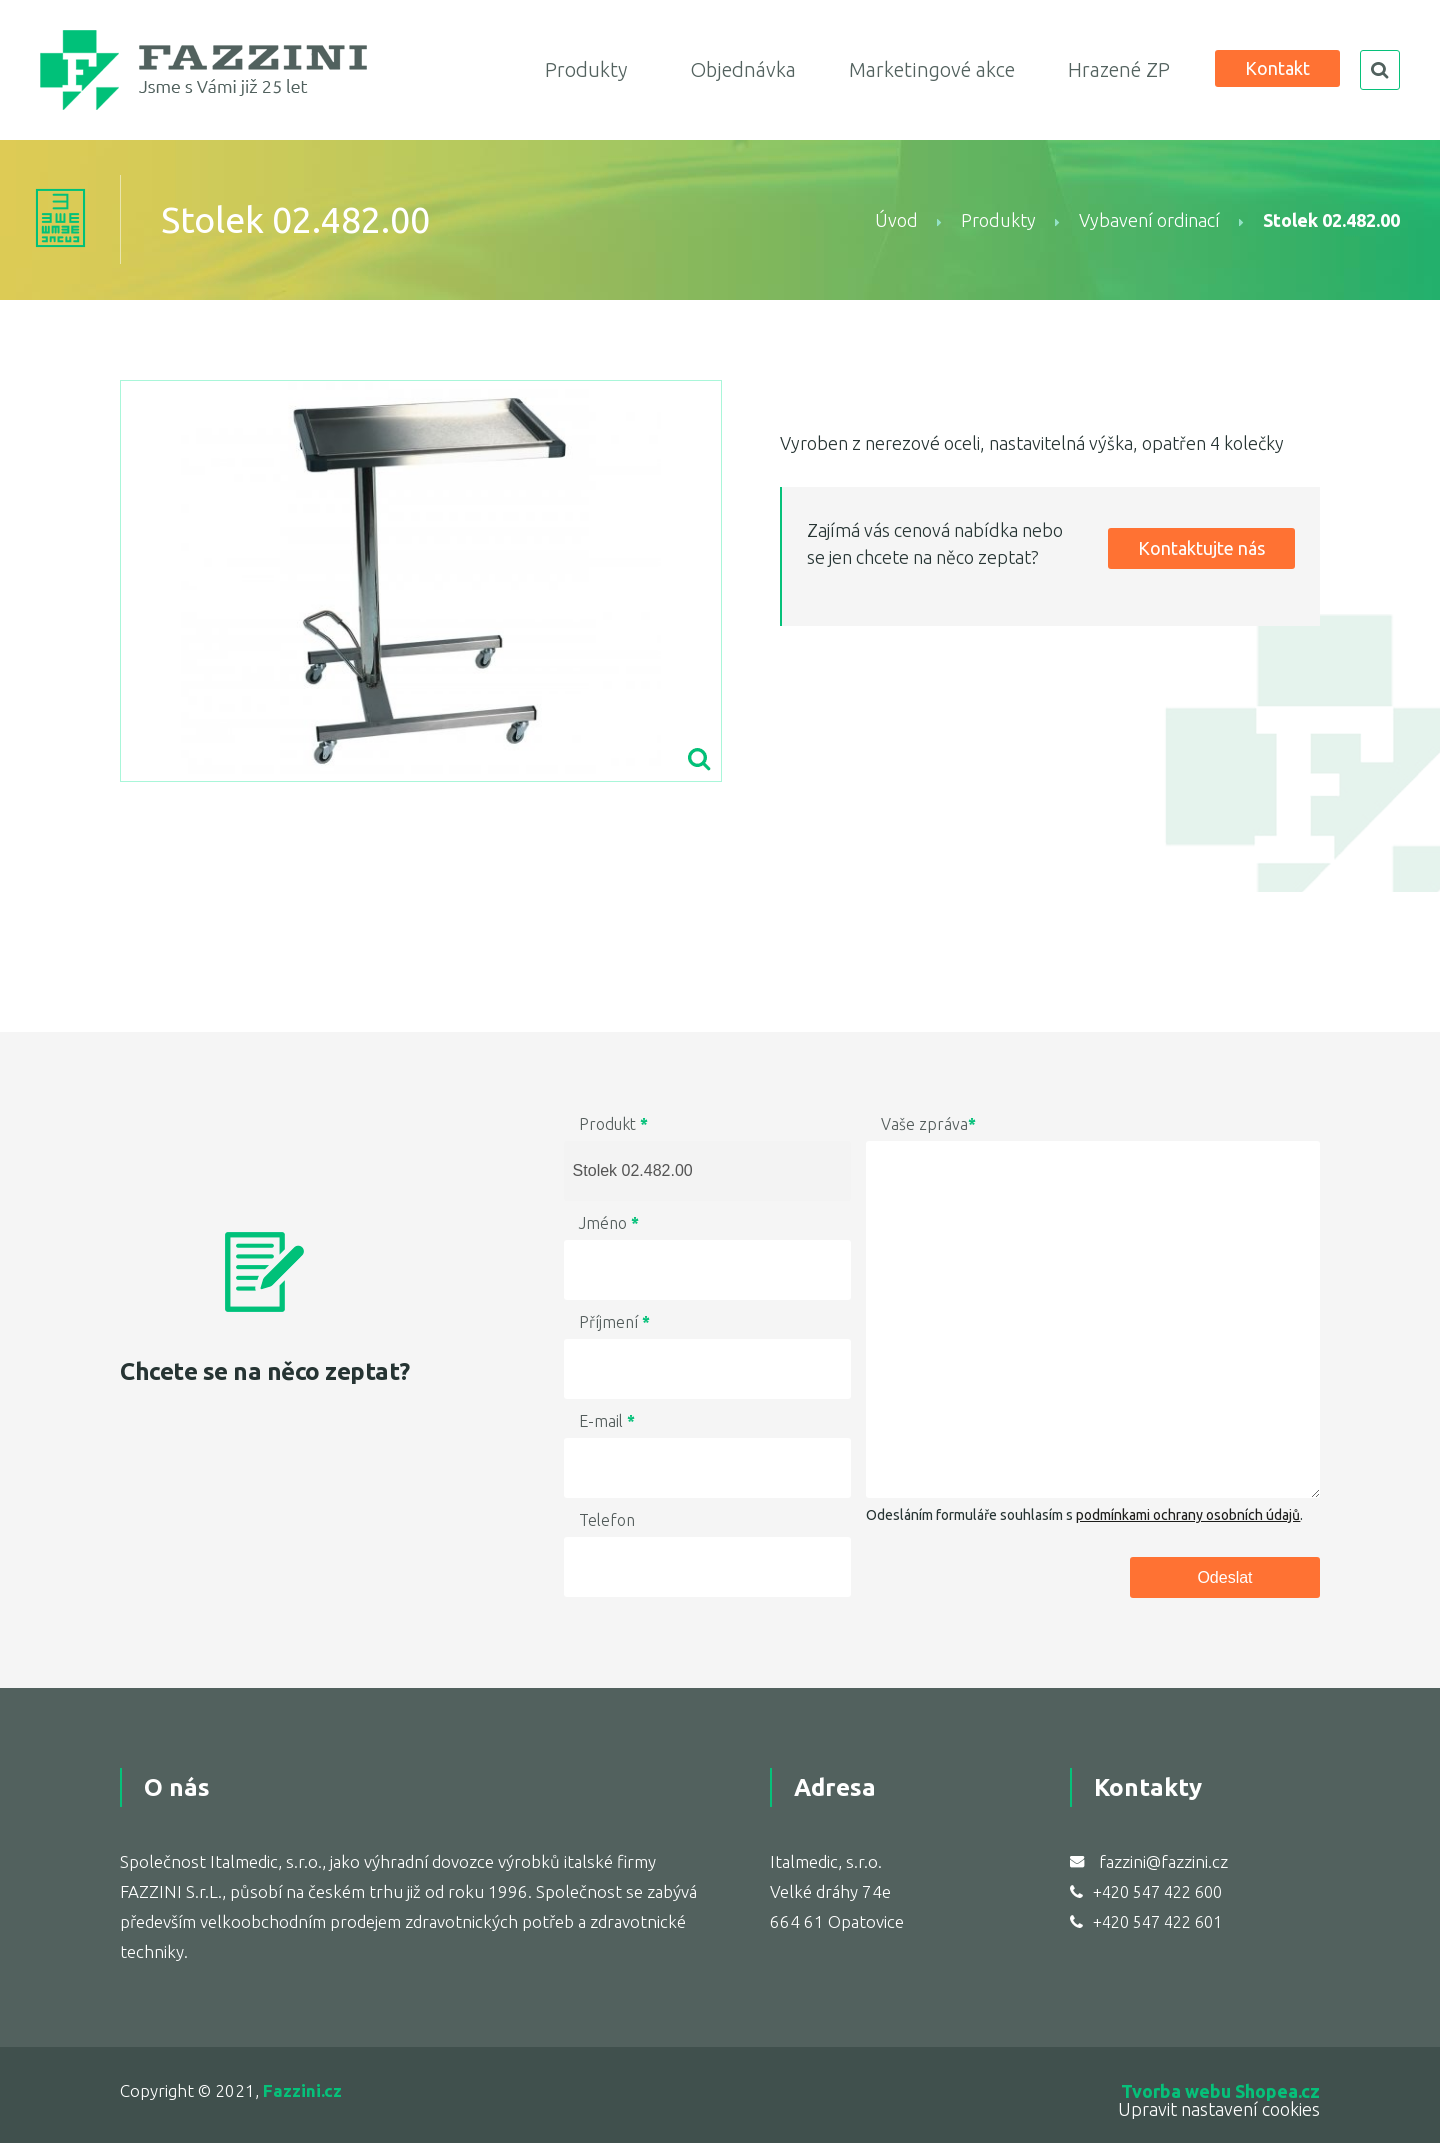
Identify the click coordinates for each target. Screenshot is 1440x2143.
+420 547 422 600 (1157, 1892)
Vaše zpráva (928, 1124)
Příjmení (614, 1322)
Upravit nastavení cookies (1219, 2109)
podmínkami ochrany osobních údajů (1188, 1515)
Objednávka (743, 69)
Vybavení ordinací (1149, 220)
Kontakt (1277, 68)
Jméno (609, 1223)
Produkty (586, 69)
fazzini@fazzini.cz (1163, 1861)
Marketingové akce (932, 69)
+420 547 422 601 (1157, 1922)
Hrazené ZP (1119, 69)
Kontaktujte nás (1201, 548)
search (1380, 70)
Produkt (613, 1124)
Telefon (607, 1520)
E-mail (607, 1421)
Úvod (896, 220)
